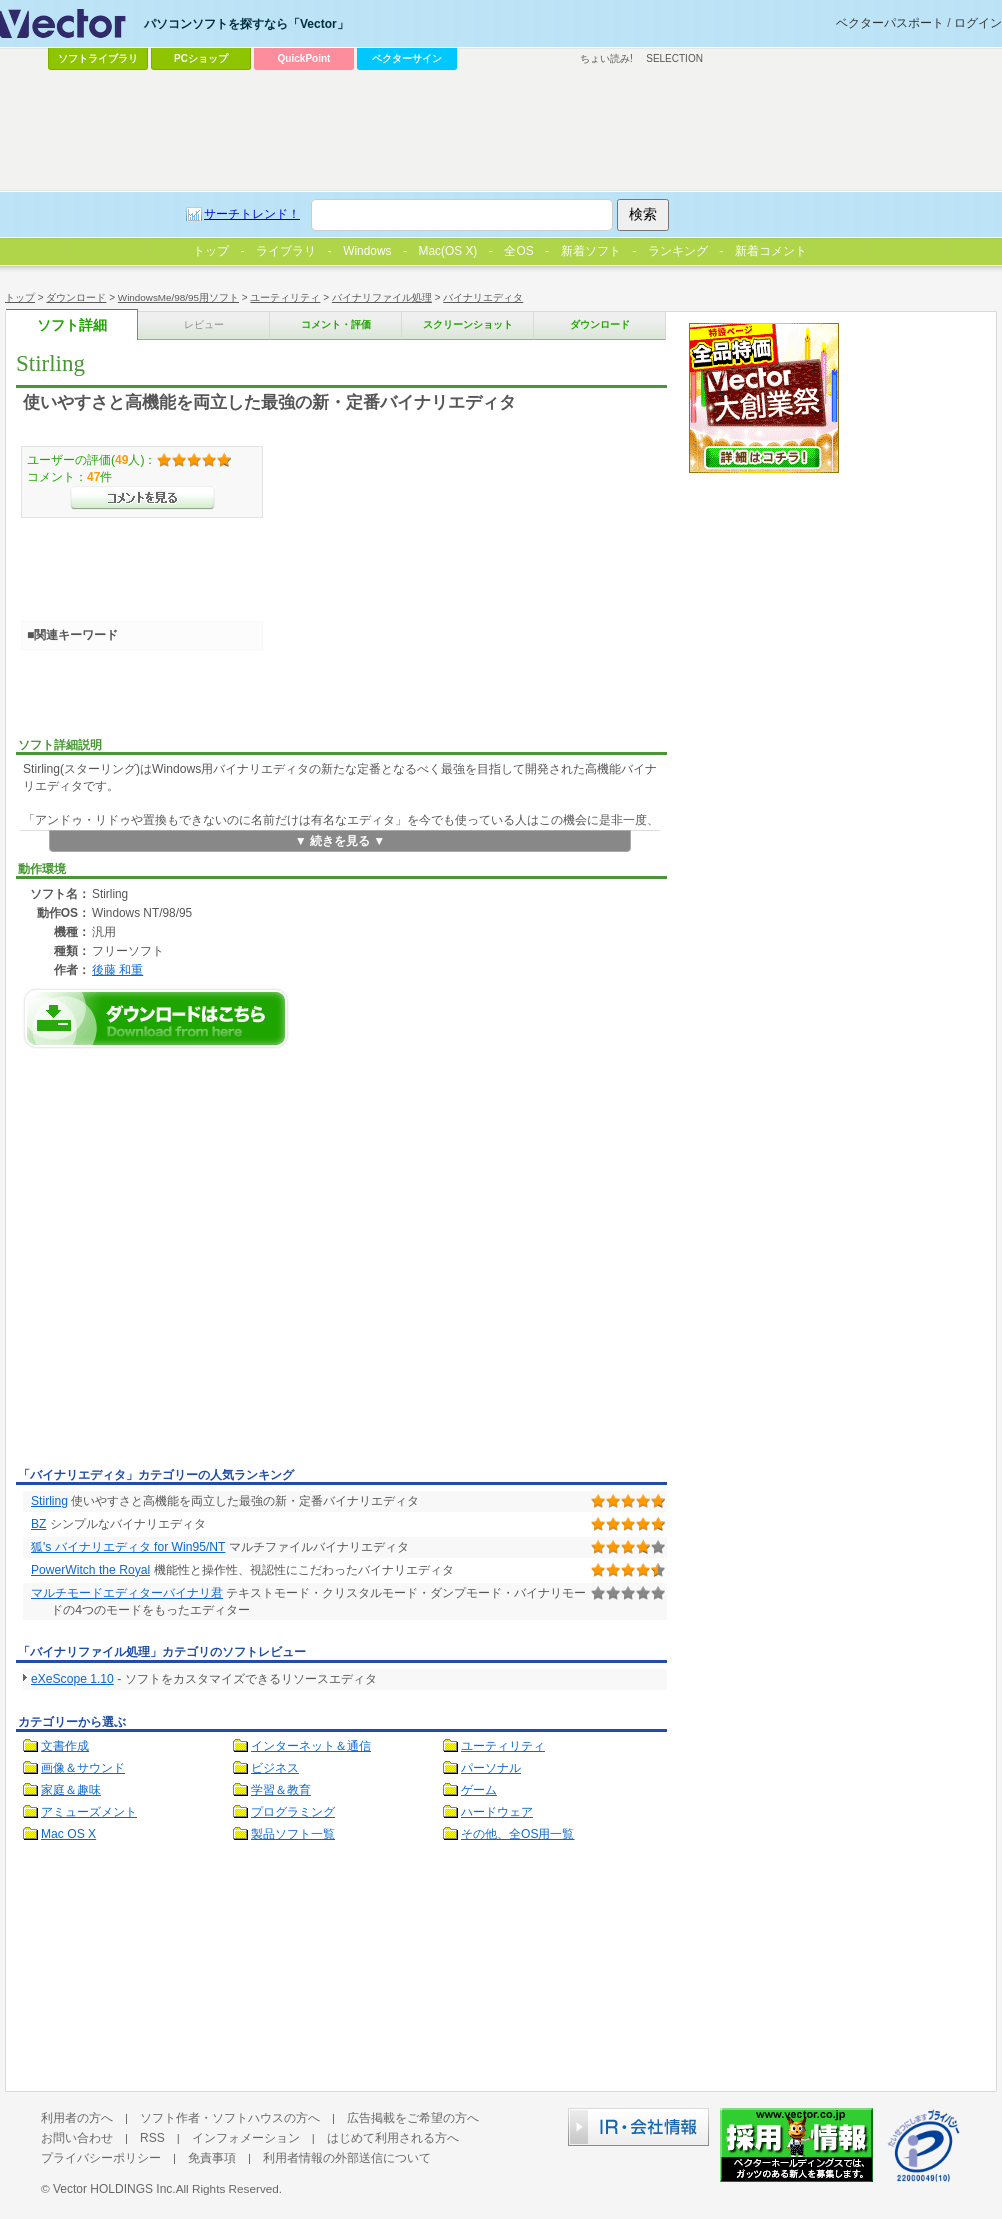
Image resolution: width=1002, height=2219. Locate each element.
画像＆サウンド (83, 1768)
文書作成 (65, 1746)
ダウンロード (76, 297)
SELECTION (674, 58)
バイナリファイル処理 (382, 297)
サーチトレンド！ (252, 214)
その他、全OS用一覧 (518, 1834)
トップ (20, 297)
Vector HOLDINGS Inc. (114, 2189)
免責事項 (212, 2158)
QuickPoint (304, 58)
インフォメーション (246, 2138)
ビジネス (275, 1768)
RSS (152, 2138)
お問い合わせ (77, 2138)
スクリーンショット (468, 324)
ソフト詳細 (72, 325)
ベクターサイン (407, 58)
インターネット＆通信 (311, 1746)
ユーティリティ (285, 297)
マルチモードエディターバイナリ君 (127, 1593)
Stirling (49, 1501)
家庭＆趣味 (71, 1790)
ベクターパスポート (890, 23)
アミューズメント (89, 1812)
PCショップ (201, 58)
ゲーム (479, 1790)
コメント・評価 (336, 324)
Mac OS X (68, 1834)
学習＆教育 (281, 1790)
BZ (38, 1524)
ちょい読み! (606, 58)
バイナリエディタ (483, 297)
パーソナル (491, 1768)
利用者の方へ (77, 2118)
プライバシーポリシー (101, 2158)
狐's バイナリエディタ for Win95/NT (128, 1547)
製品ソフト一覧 (293, 1834)
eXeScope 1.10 (72, 1679)
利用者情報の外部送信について (347, 2158)
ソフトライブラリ (98, 58)
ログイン (978, 23)
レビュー (204, 324)
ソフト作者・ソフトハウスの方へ (230, 2118)
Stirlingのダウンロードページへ (156, 1018)
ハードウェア (497, 1812)
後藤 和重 (117, 969)
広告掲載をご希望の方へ (413, 2118)
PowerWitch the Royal (90, 1570)
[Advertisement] (187, 1263)
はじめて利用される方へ (393, 2138)
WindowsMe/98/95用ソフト (178, 297)
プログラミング (293, 1812)
